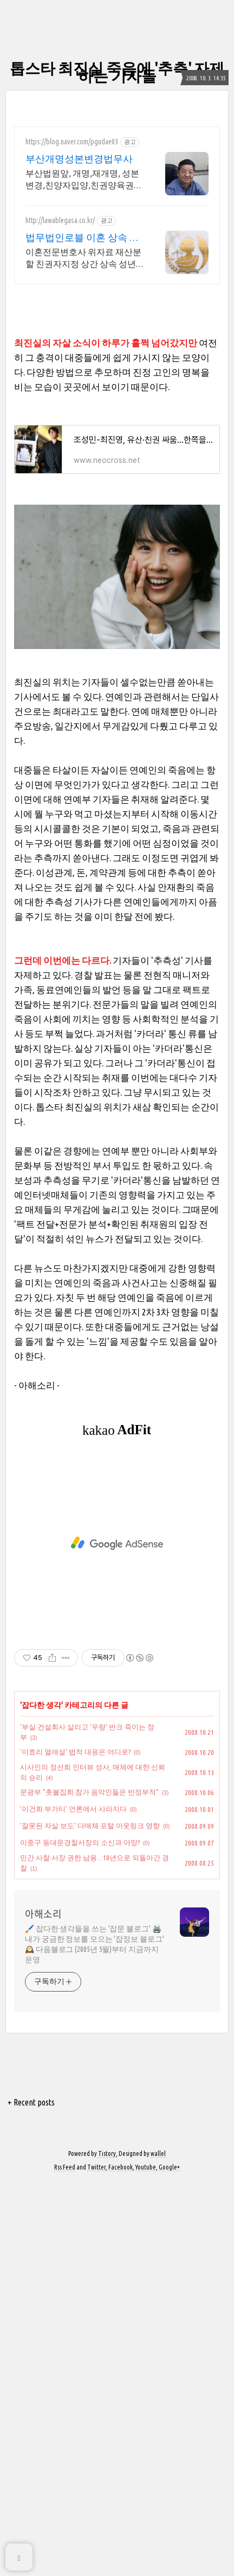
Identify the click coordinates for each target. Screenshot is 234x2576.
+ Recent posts (31, 2496)
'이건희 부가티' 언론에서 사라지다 (73, 2202)
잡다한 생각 (41, 2099)
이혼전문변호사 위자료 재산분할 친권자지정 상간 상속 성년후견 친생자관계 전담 (83, 258)
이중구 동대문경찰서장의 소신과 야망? (80, 2236)
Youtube (145, 2561)
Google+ (169, 2561)
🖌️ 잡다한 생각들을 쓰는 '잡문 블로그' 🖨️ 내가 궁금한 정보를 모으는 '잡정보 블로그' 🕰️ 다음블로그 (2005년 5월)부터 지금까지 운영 (94, 2338)
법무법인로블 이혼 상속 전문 (82, 238)
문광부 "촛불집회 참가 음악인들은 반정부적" (89, 2186)
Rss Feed (64, 2561)
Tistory (107, 2547)
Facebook (120, 2561)
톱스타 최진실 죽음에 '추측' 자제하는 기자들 (117, 72)
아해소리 (43, 2308)
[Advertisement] (117, 371)
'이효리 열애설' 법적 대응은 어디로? (75, 2145)
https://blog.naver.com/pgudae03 (71, 141)
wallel (158, 2547)
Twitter (96, 2561)
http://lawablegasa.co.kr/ (60, 220)
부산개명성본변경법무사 (79, 158)
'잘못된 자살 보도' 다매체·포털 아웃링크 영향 (90, 2219)
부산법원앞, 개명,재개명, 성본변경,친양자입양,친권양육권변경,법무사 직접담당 (83, 179)
